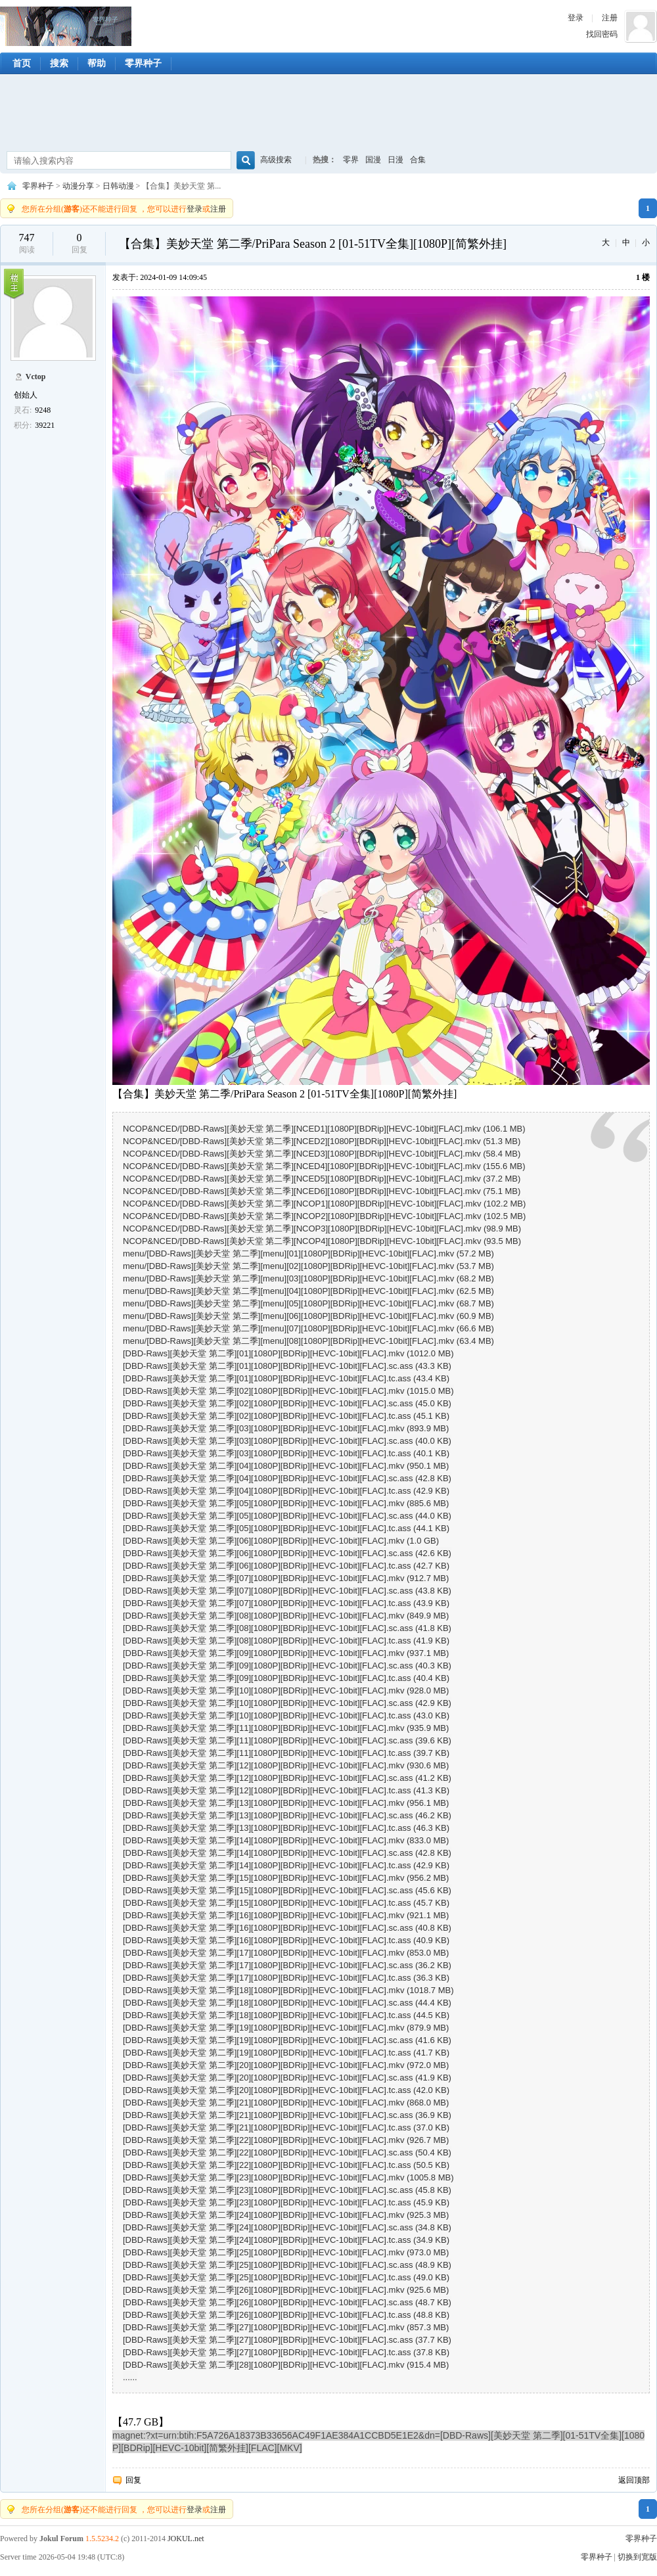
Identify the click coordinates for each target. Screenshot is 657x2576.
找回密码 (602, 34)
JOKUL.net (186, 2538)
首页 (21, 63)
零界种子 (65, 26)
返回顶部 (634, 2480)
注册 (610, 17)
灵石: (23, 410)
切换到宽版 (637, 2557)
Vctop (36, 376)
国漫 (373, 159)
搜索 (59, 63)
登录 (575, 17)
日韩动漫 (118, 186)
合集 (418, 159)
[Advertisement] (328, 114)
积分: (23, 425)
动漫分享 (78, 186)
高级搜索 (276, 159)
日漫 (395, 159)
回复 (133, 2480)
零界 (351, 159)
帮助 (96, 63)
